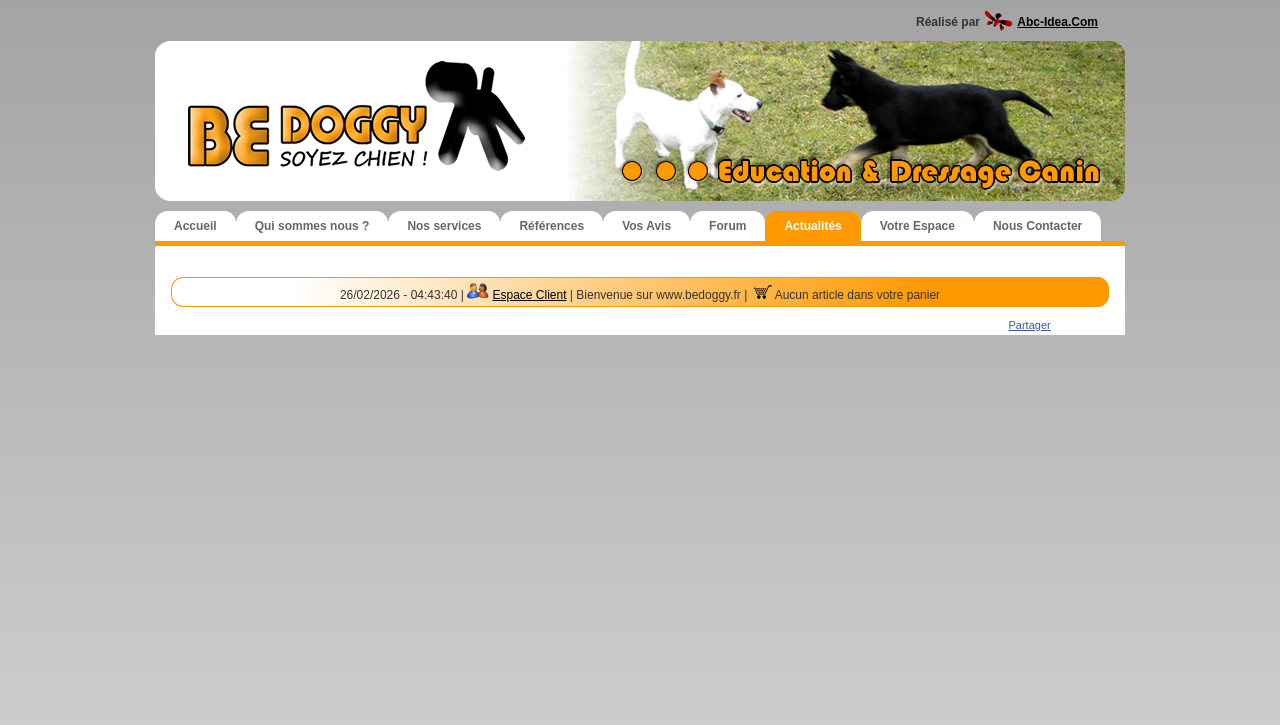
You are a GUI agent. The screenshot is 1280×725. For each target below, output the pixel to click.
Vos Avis (646, 226)
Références (551, 226)
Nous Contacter (1037, 226)
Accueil (195, 226)
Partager (1030, 325)
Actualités (812, 226)
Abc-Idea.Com (1057, 22)
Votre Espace (917, 226)
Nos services (444, 226)
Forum (727, 226)
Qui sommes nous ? (312, 226)
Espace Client (529, 295)
